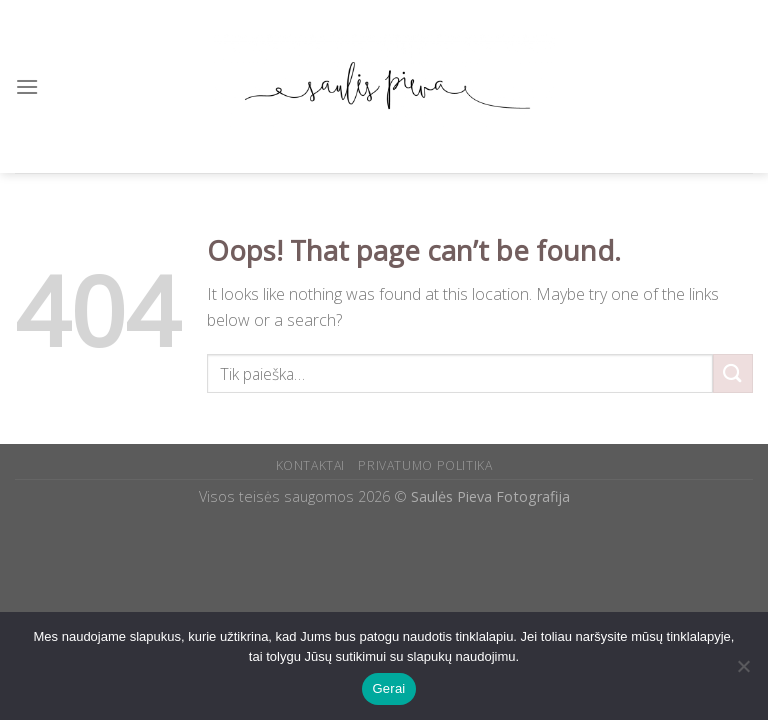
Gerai (388, 688)
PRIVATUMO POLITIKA (425, 465)
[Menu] (27, 86)
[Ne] (743, 672)
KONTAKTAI (311, 465)
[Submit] (733, 373)
